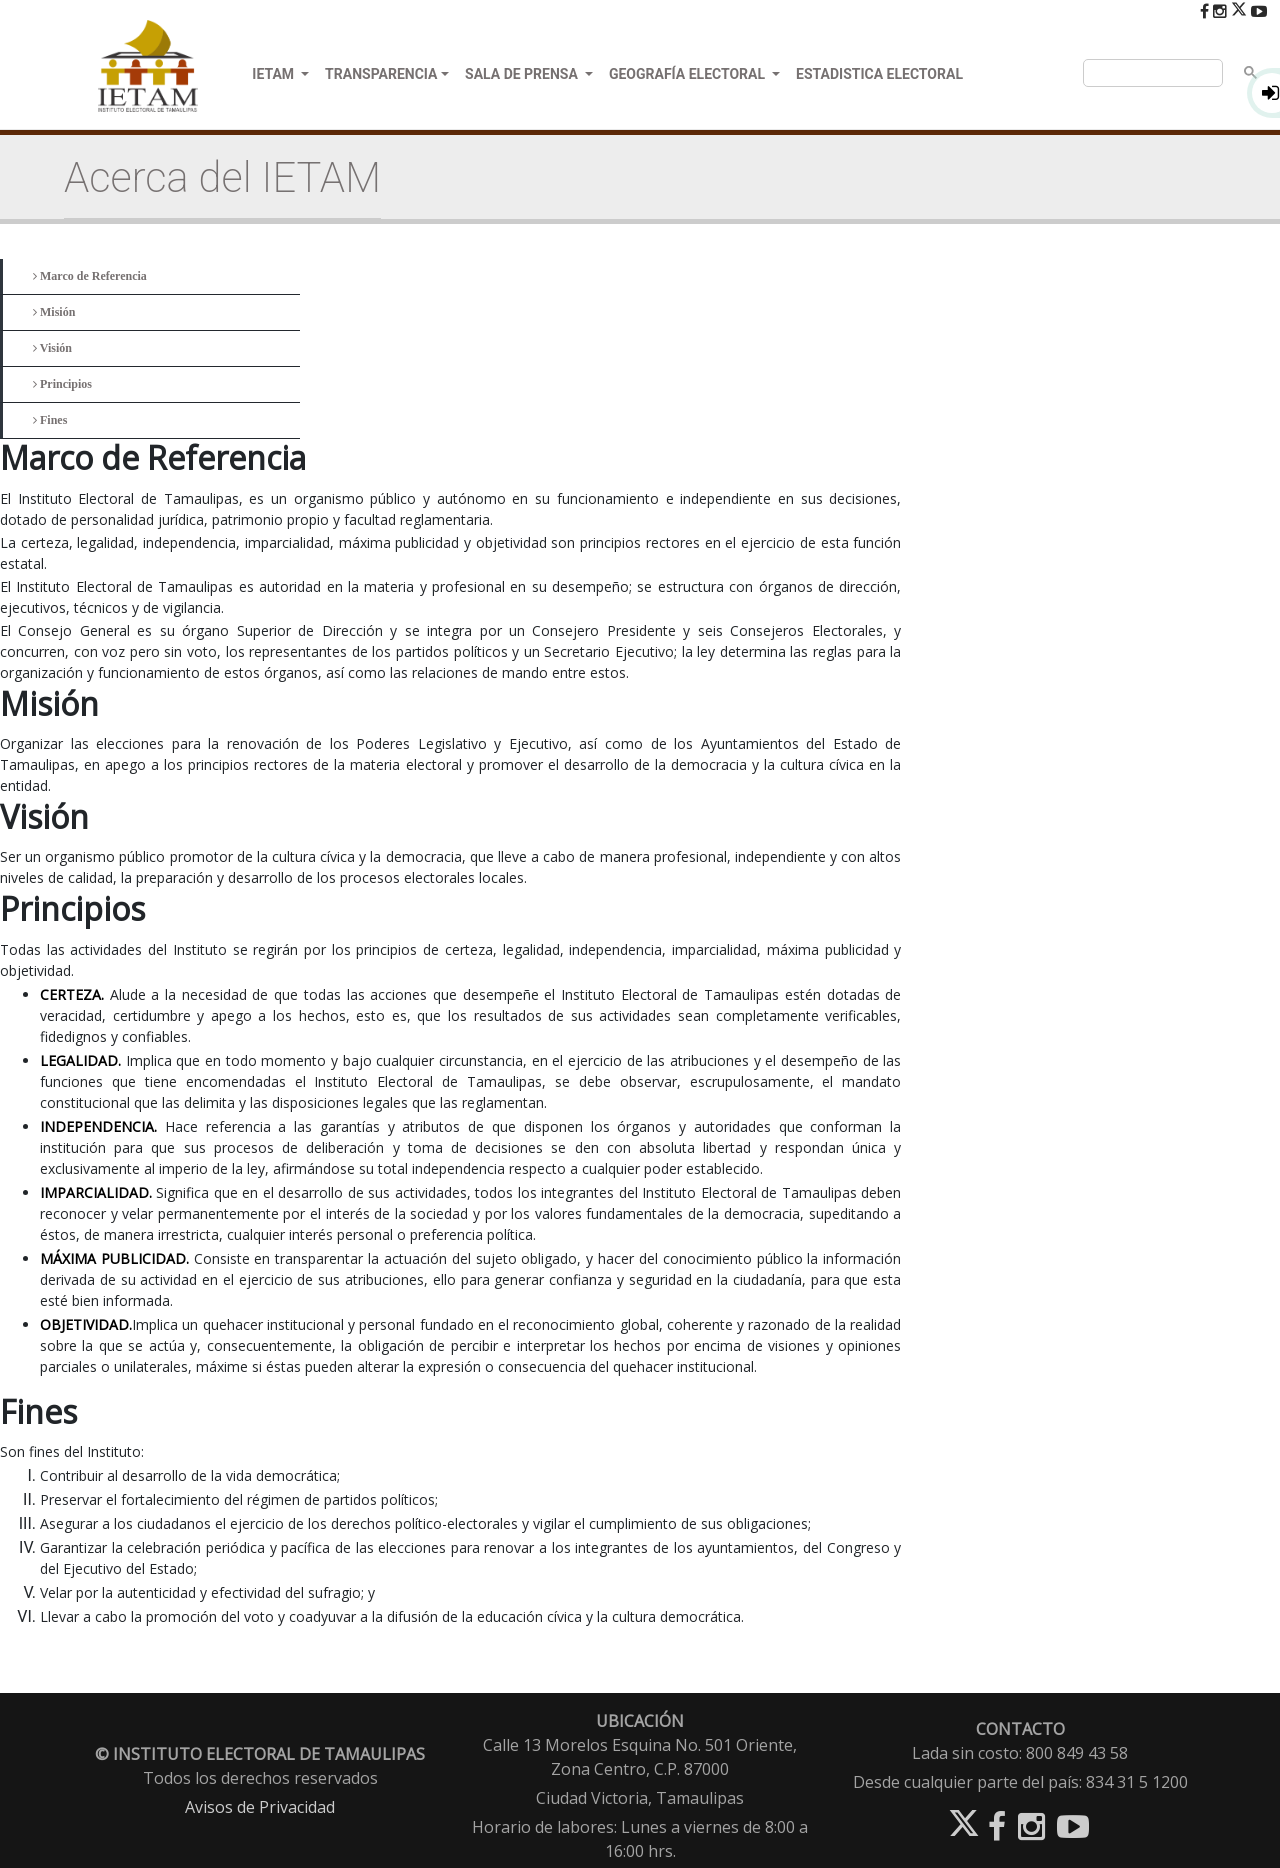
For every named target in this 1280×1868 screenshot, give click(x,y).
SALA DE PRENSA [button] (523, 74)
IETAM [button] (274, 74)
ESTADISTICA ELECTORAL (879, 74)
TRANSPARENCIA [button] (381, 74)
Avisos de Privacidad (260, 1807)
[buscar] (1151, 73)
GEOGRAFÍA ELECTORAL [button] (689, 74)
